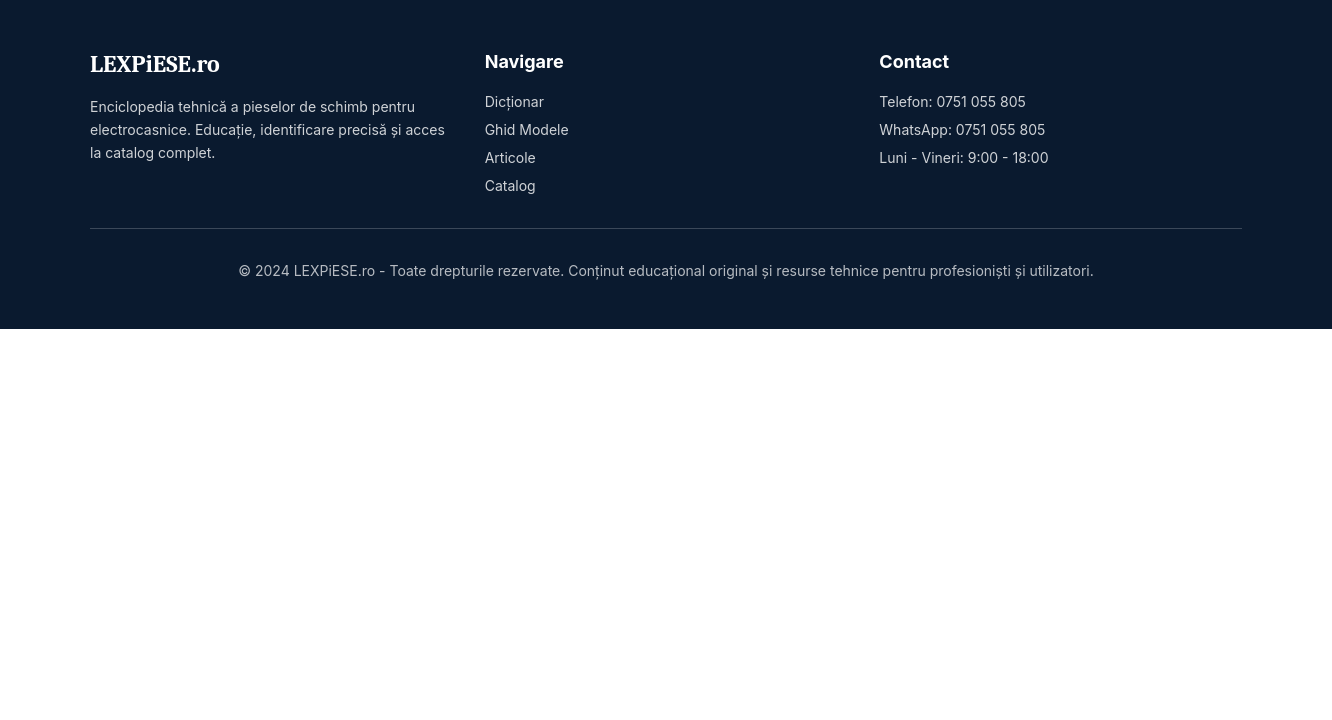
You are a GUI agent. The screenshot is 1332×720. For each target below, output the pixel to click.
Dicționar (514, 101)
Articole (510, 157)
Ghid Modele (527, 129)
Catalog (510, 185)
